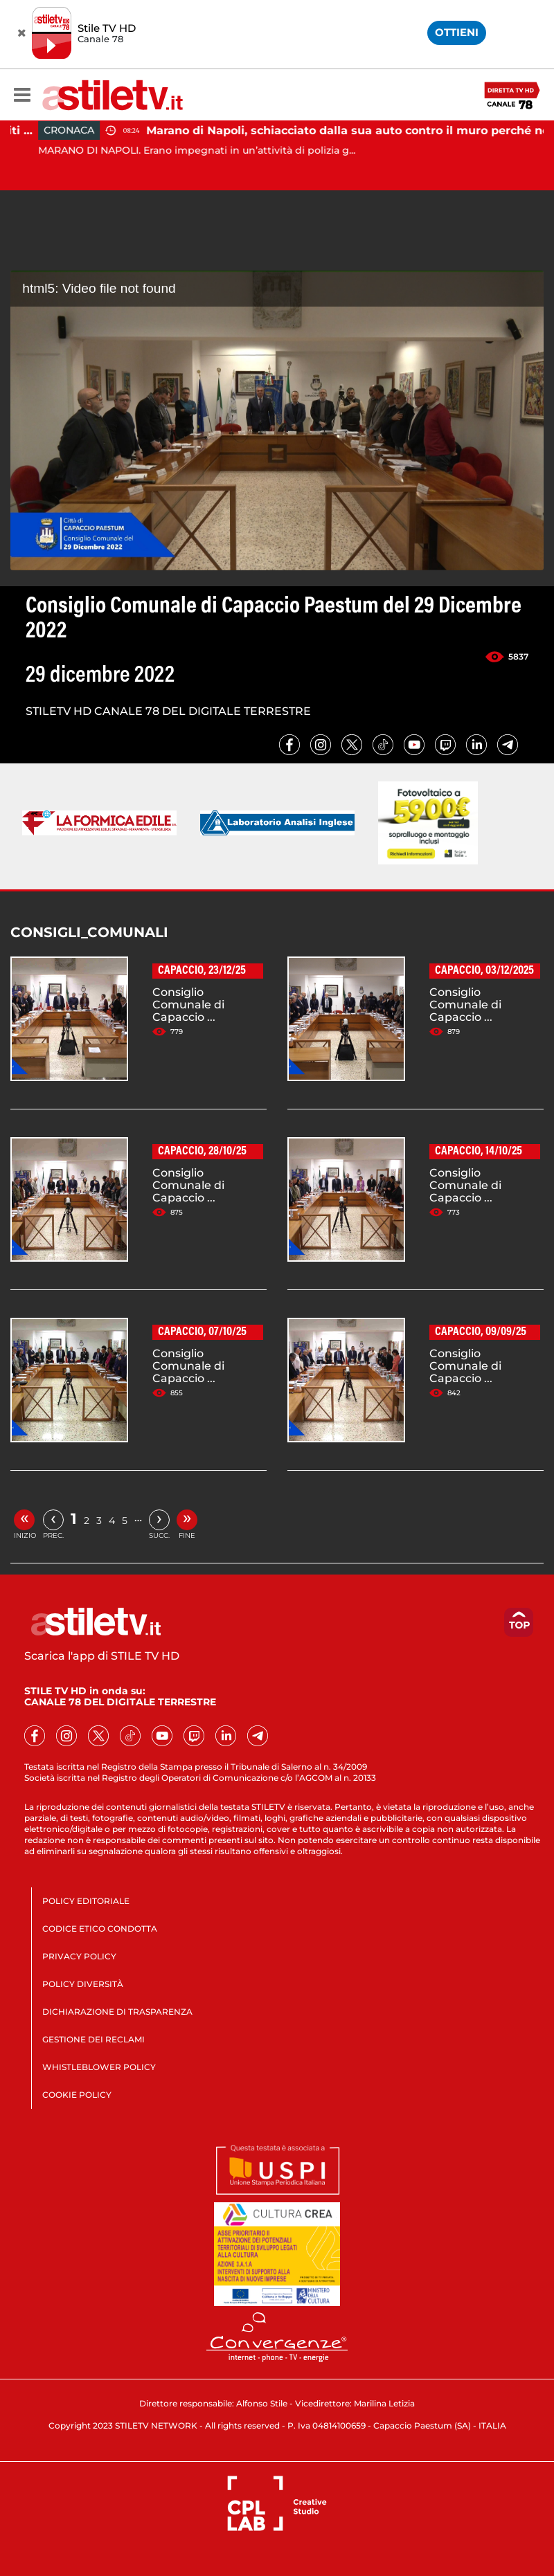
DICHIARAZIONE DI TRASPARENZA (117, 2011)
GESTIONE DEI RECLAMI (93, 2039)
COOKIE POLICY (76, 2094)
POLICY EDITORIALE (85, 1901)
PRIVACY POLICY (79, 1956)
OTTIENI (457, 32)
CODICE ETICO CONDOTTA (99, 1928)
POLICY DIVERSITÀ (82, 1984)
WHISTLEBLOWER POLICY (99, 2067)
